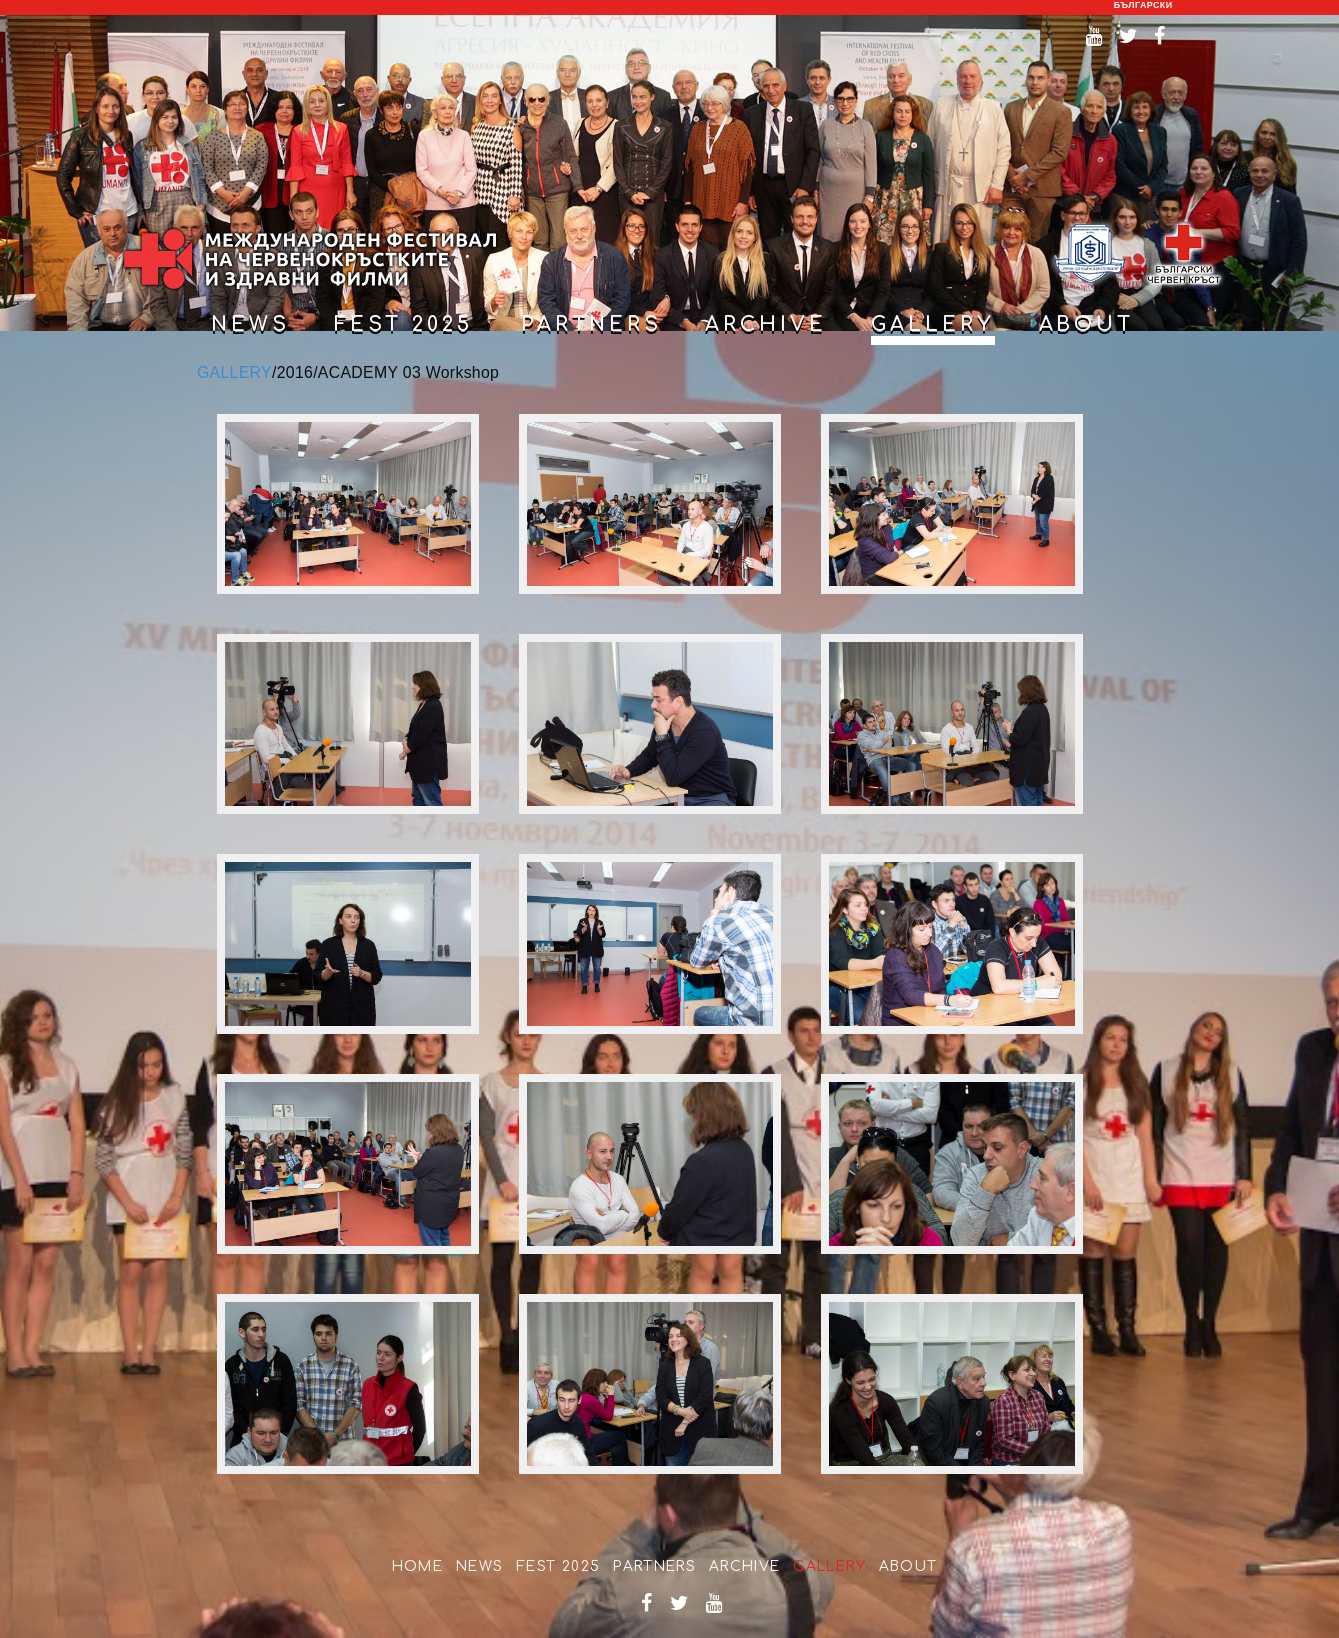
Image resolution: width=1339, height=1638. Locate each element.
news (250, 325)
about (1087, 325)
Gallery (829, 1566)
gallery (933, 325)
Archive (745, 1566)
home (418, 1566)
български (1143, 5)
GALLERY (234, 372)
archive (766, 325)
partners (591, 325)
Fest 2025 (404, 325)
